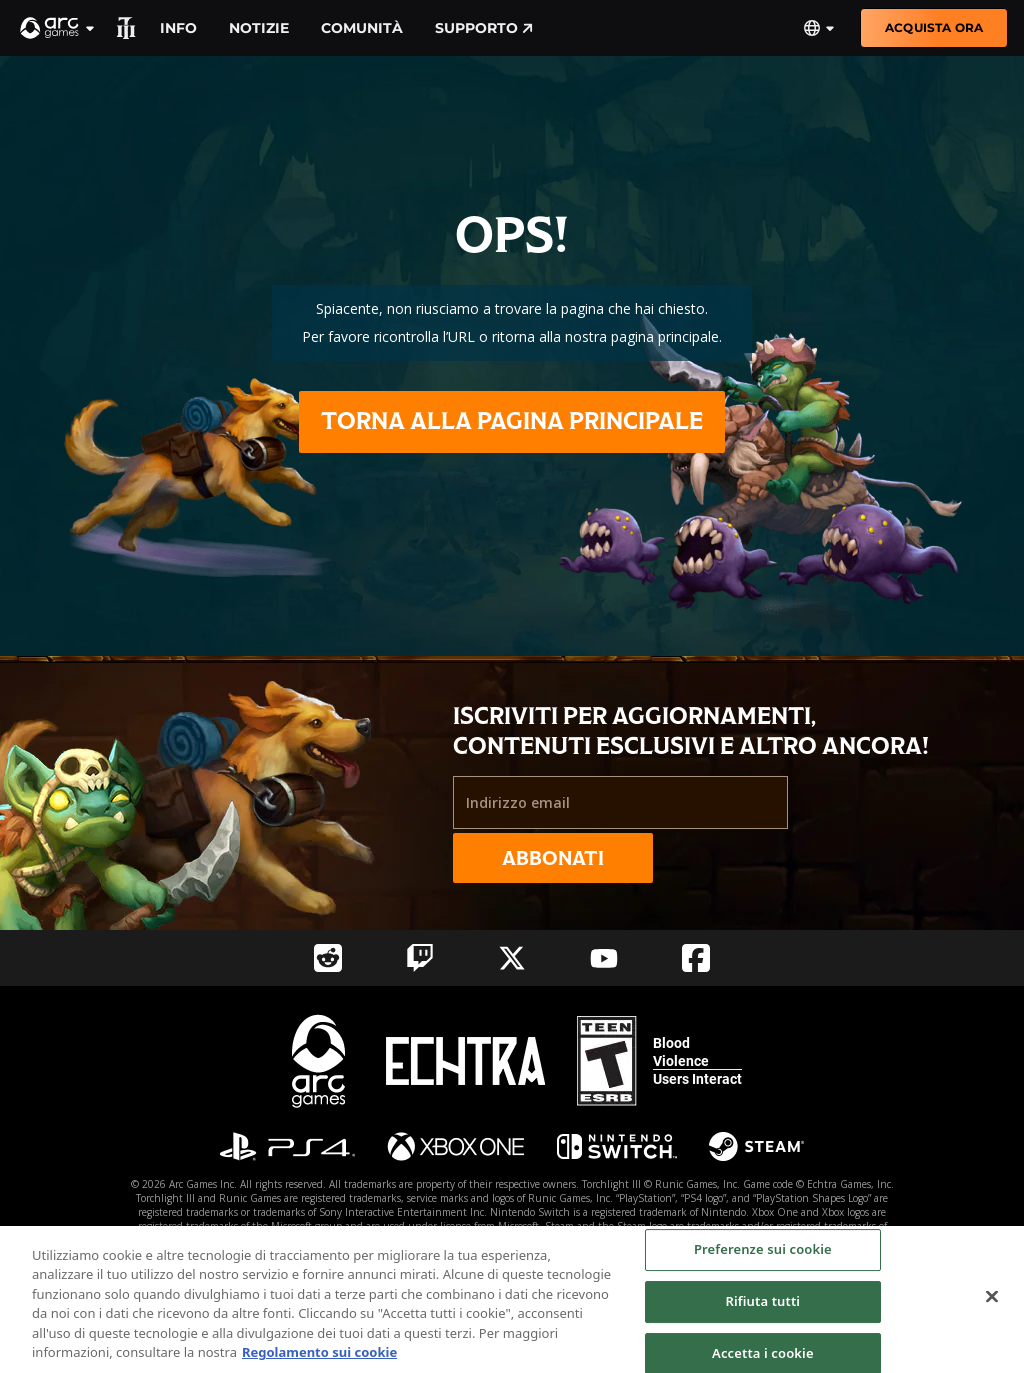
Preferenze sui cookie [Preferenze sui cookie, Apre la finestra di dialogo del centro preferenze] (763, 1256)
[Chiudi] (992, 1303)
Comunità (362, 28)
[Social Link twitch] (420, 958)
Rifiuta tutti (763, 1307)
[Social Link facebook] (696, 958)
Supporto (484, 28)
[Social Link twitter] (512, 958)
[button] (58, 28)
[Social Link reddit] (328, 958)
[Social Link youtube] (604, 958)
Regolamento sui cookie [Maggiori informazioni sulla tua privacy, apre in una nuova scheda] (319, 1359)
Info (178, 28)
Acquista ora (934, 27)
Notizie (259, 28)
